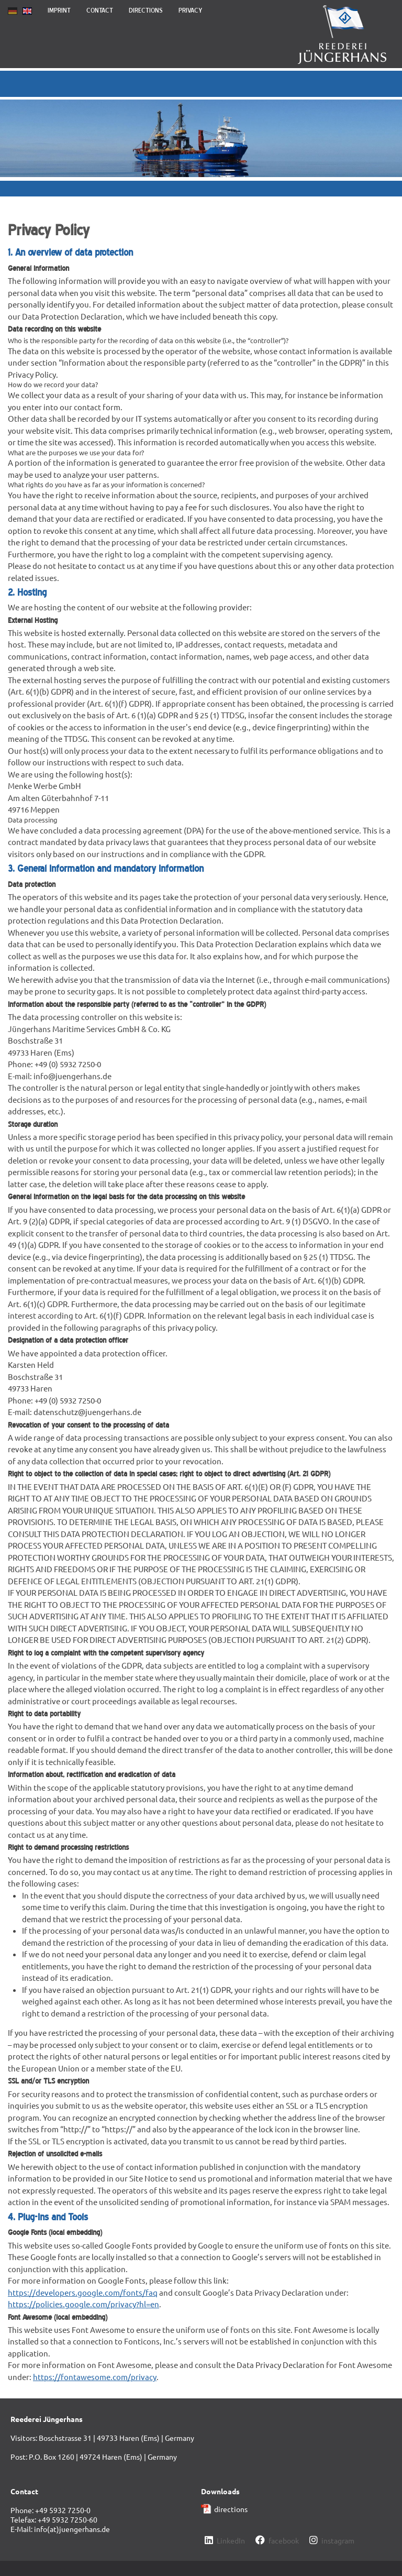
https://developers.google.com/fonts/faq (83, 2292)
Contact (99, 10)
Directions (146, 10)
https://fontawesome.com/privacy (95, 2377)
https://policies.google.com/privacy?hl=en (83, 2304)
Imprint (59, 10)
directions (231, 2509)
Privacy (190, 10)
